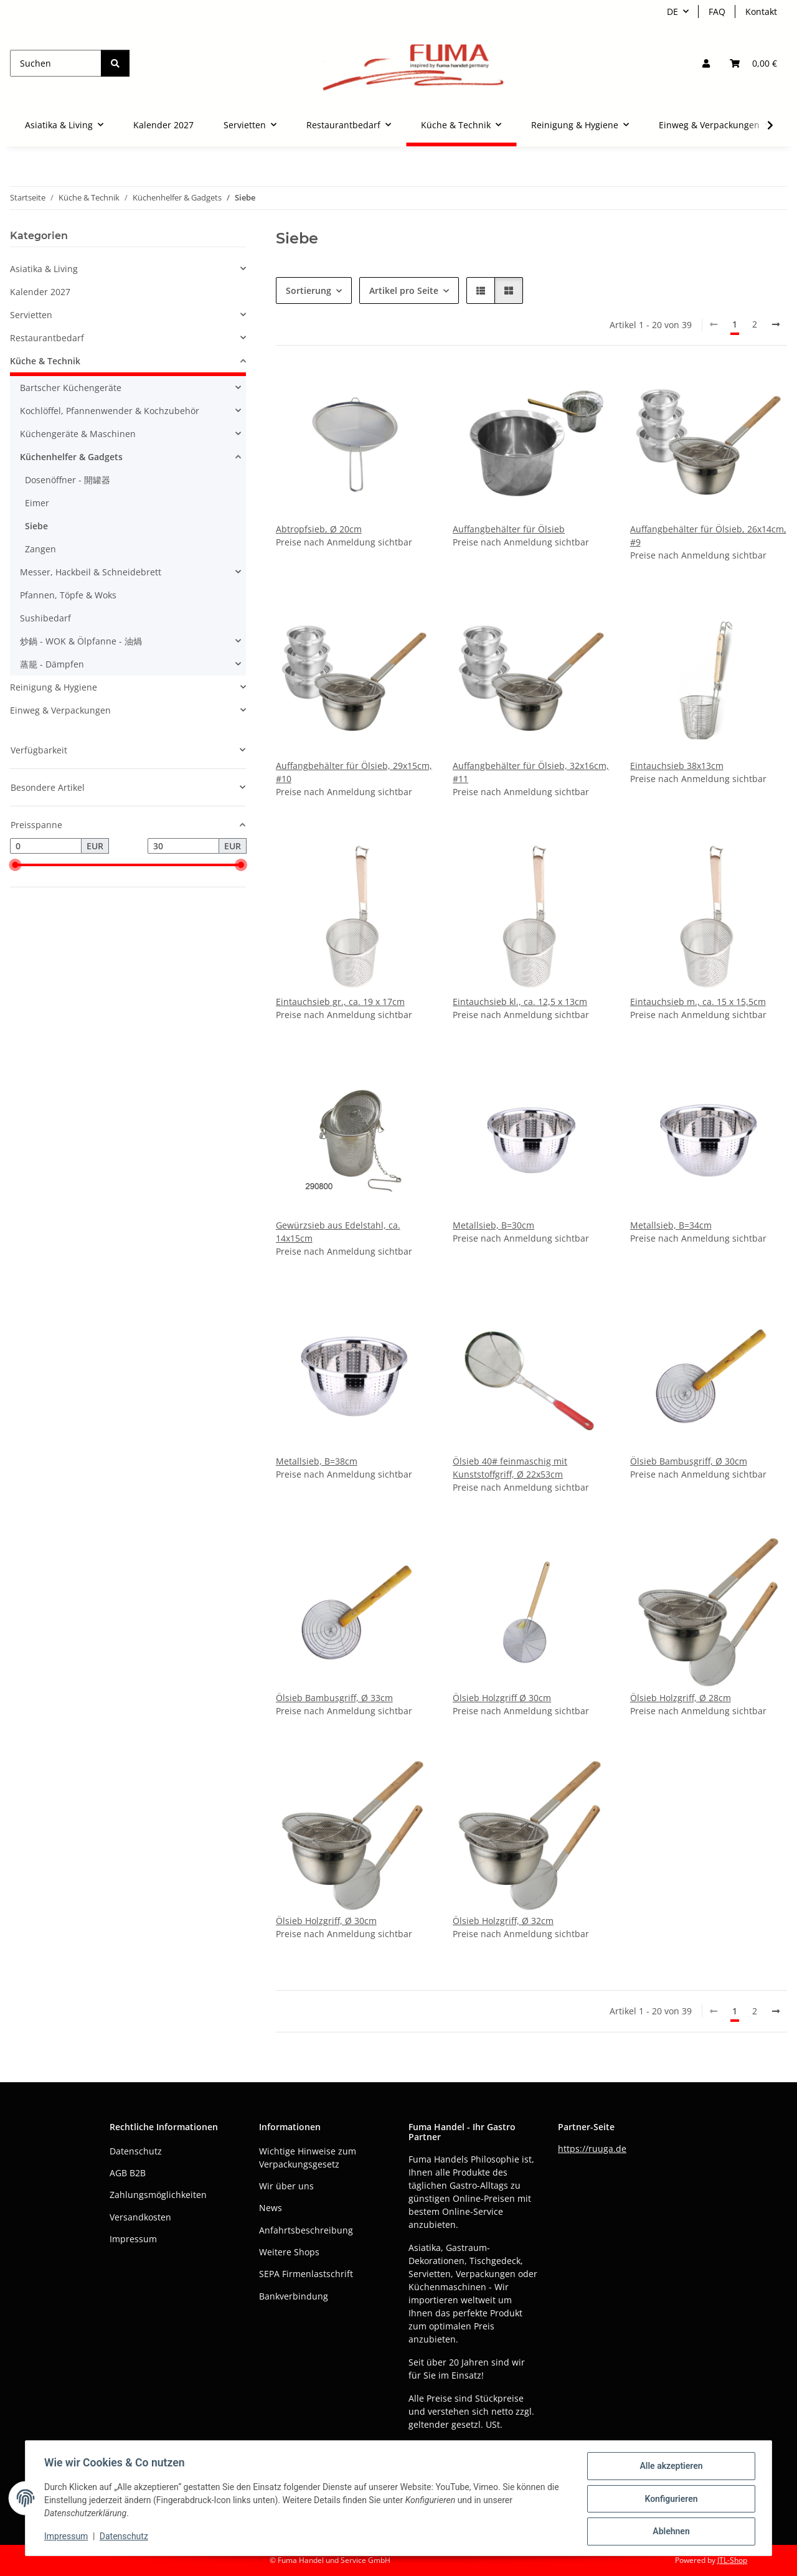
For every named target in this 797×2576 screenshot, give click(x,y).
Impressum (67, 2537)
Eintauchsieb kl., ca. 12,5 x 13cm (520, 1001)
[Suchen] (55, 63)
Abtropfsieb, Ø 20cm (319, 529)
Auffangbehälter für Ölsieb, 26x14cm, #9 (708, 535)
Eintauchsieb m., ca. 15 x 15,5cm (698, 1001)
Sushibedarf (45, 618)
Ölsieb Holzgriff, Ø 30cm (326, 1921)
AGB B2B (128, 2173)
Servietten (31, 315)
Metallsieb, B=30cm (493, 1225)
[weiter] (776, 324)
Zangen (40, 549)
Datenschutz (125, 2537)
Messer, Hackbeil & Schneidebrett (90, 572)
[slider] (15, 865)
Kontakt (761, 11)
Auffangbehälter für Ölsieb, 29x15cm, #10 (354, 772)
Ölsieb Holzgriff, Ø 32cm (503, 1921)
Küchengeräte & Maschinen (78, 434)
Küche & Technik (45, 361)
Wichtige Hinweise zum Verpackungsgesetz (307, 2157)
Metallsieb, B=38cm (316, 1461)
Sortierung (308, 290)
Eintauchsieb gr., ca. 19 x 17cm (340, 1001)
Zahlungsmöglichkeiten (158, 2195)
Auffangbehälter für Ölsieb (509, 529)
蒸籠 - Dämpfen (52, 664)
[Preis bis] (183, 846)
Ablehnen (669, 2532)
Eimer (37, 503)
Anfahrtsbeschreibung (306, 2230)
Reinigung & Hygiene (53, 687)
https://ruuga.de (592, 2148)
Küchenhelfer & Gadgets (71, 457)
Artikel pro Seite (403, 290)
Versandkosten (140, 2217)
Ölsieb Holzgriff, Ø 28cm (680, 1698)
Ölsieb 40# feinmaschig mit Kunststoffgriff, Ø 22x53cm (510, 1467)
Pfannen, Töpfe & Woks (68, 595)
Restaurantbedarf (47, 338)
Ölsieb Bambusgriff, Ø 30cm (688, 1461)
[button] (706, 63)
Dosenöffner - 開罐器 (67, 480)
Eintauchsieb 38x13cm (677, 765)
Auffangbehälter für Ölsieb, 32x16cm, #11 (531, 772)
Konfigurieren (669, 2499)
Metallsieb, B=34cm (671, 1225)
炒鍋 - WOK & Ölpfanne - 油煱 (81, 641)
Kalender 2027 (40, 292)
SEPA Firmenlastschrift (306, 2274)
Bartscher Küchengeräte (70, 388)
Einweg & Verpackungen (60, 710)
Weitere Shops (289, 2252)
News (270, 2208)
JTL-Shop (732, 2560)
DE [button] (672, 11)
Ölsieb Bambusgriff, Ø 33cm (334, 1698)
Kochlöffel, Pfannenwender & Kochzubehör (109, 411)
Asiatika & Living (44, 269)
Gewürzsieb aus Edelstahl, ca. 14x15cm (338, 1231)
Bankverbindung (293, 2296)
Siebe (36, 526)
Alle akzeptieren (669, 2467)
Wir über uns (286, 2186)
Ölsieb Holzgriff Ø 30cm (502, 1698)
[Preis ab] (46, 846)
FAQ (717, 11)
